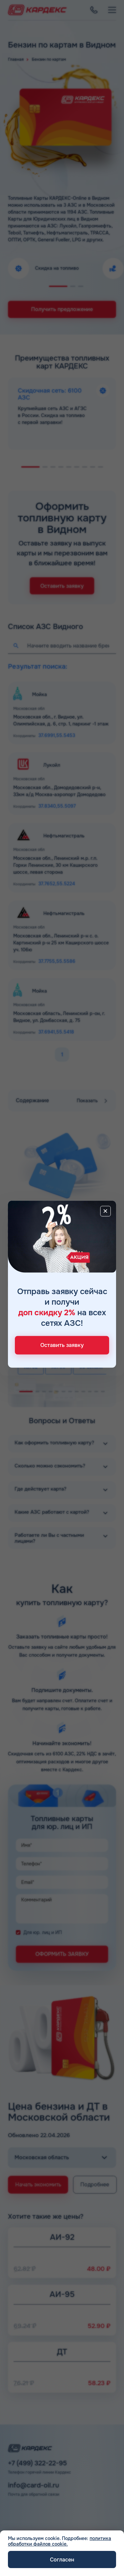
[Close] (105, 1211)
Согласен (62, 2559)
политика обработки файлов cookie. (59, 2541)
